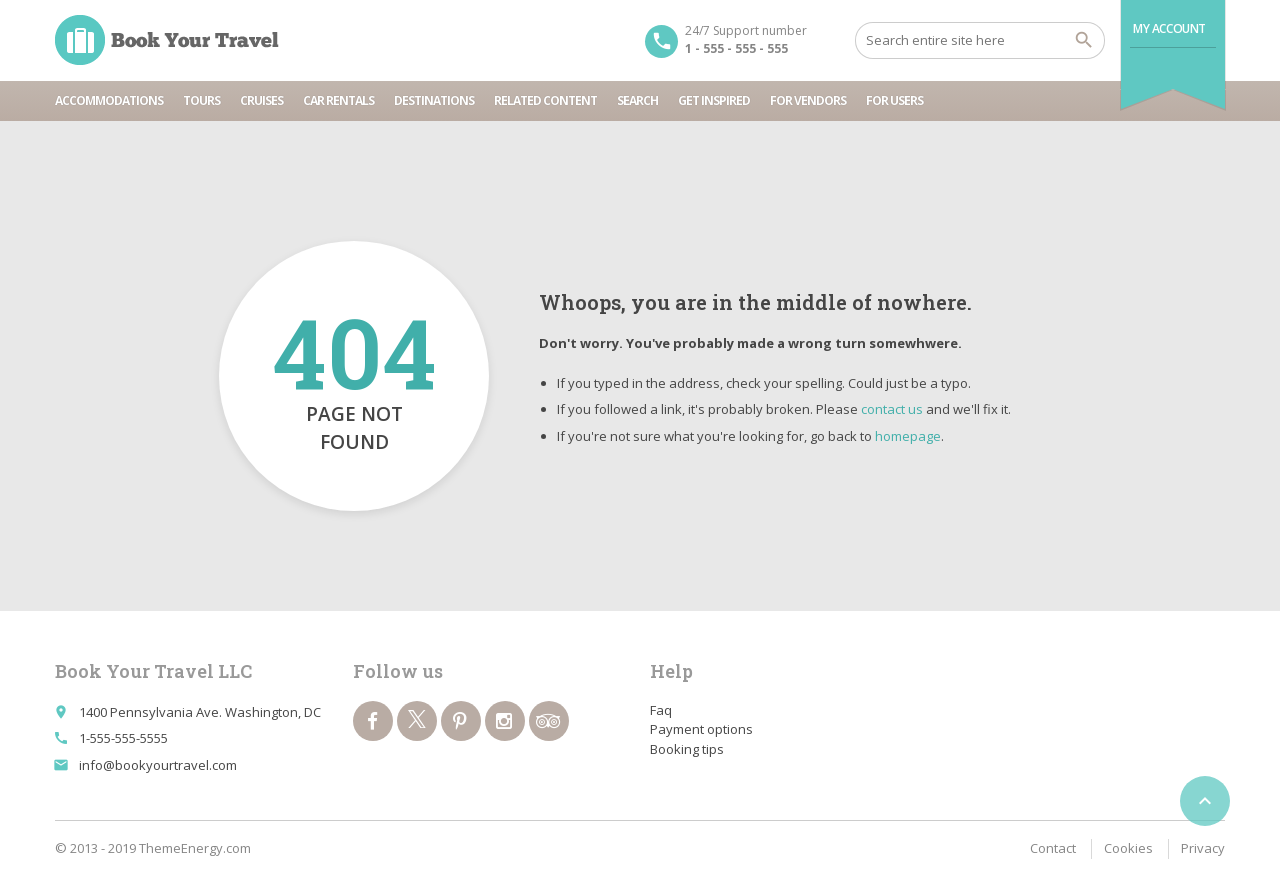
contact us (892, 409)
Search (637, 100)
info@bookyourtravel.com (158, 765)
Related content (545, 100)
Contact (1053, 848)
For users (894, 100)
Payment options (701, 729)
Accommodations (109, 100)
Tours (201, 100)
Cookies (1128, 848)
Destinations (434, 100)
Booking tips (687, 749)
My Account (1169, 28)
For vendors (808, 100)
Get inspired (714, 100)
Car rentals (338, 100)
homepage (908, 436)
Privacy (1203, 848)
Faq (661, 710)
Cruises (261, 100)
